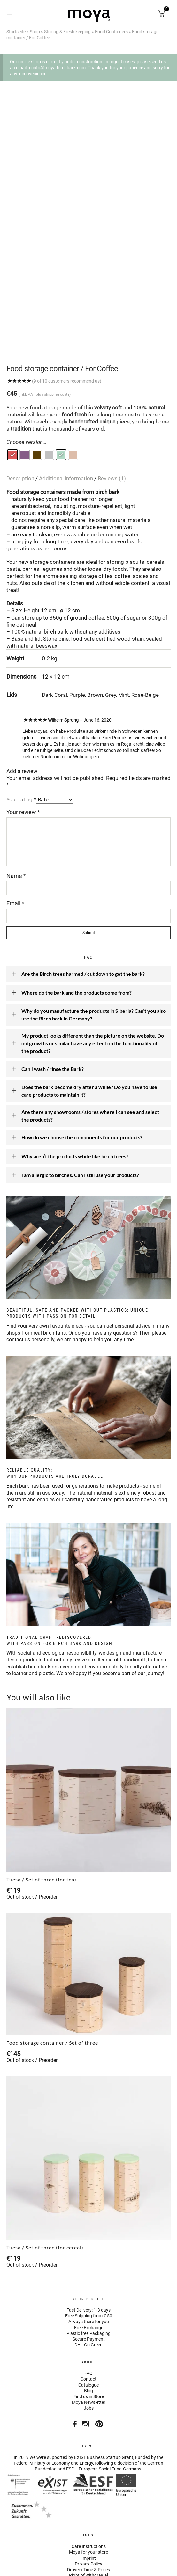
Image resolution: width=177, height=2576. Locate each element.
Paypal (14, 2530)
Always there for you (88, 2267)
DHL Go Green (88, 2290)
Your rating (21, 745)
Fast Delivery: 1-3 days (88, 2255)
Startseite (16, 31)
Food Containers (111, 31)
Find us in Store (88, 2341)
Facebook (73, 2367)
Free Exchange (88, 2272)
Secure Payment (89, 2284)
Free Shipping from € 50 (88, 2261)
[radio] (12, 400)
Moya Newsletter (88, 2347)
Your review (23, 757)
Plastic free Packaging (88, 2278)
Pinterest (99, 2367)
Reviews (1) (112, 424)
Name (16, 821)
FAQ (88, 2318)
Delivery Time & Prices (88, 2515)
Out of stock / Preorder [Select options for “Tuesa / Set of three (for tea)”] (32, 1842)
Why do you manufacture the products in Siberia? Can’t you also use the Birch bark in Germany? (88, 960)
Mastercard (91, 2530)
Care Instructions (89, 2491)
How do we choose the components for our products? (76, 1083)
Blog (88, 2336)
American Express (72, 2530)
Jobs (89, 2353)
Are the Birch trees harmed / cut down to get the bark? (78, 919)
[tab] (22, 424)
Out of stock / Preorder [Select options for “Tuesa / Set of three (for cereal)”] (32, 2210)
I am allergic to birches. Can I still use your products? (75, 1120)
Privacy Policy (88, 2509)
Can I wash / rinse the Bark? (47, 1014)
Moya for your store (88, 2497)
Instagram (86, 2367)
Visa (53, 2530)
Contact (88, 2324)
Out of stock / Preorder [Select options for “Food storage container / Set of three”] (32, 2006)
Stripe (34, 2530)
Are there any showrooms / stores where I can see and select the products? (85, 1061)
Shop (35, 31)
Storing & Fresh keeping (67, 31)
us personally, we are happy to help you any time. (70, 1285)
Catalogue (88, 2330)
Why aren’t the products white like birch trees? (69, 1102)
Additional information (66, 424)
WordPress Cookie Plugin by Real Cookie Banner (54, 2572)
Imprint (88, 2503)
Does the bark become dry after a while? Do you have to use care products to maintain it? (84, 1036)
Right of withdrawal (88, 2520)
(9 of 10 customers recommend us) (66, 326)
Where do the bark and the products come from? (71, 938)
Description (20, 424)
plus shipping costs (52, 340)
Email (15, 848)
